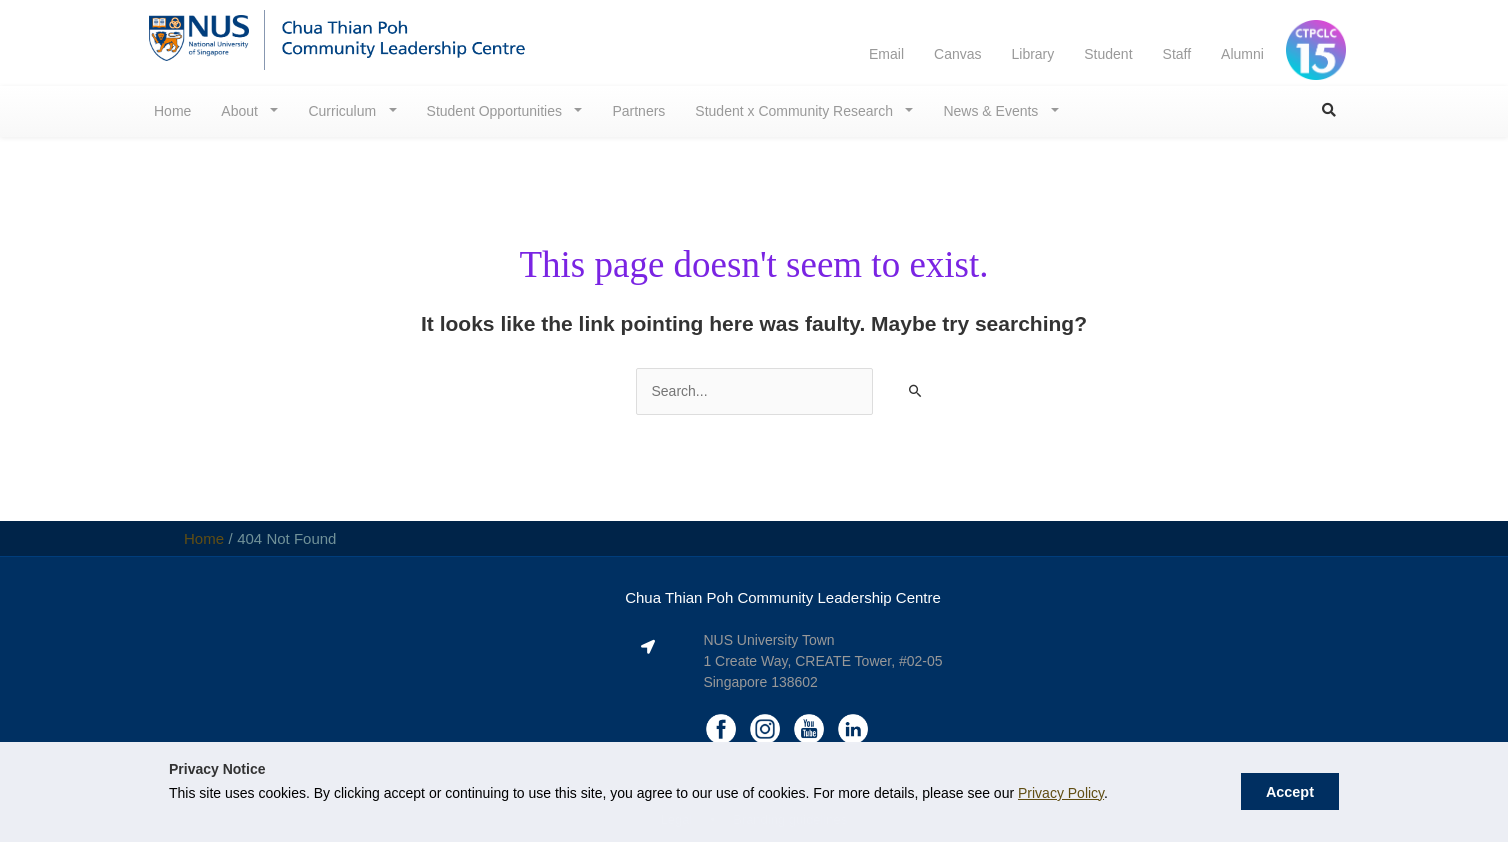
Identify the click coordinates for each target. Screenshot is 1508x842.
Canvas (957, 54)
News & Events (992, 111)
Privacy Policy (1061, 793)
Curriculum (344, 111)
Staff (1177, 54)
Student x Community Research (796, 111)
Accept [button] (1290, 792)
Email (886, 54)
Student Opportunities (496, 111)
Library (1032, 54)
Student (1108, 54)
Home (172, 111)
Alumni (1242, 54)
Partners (638, 111)
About (241, 111)
